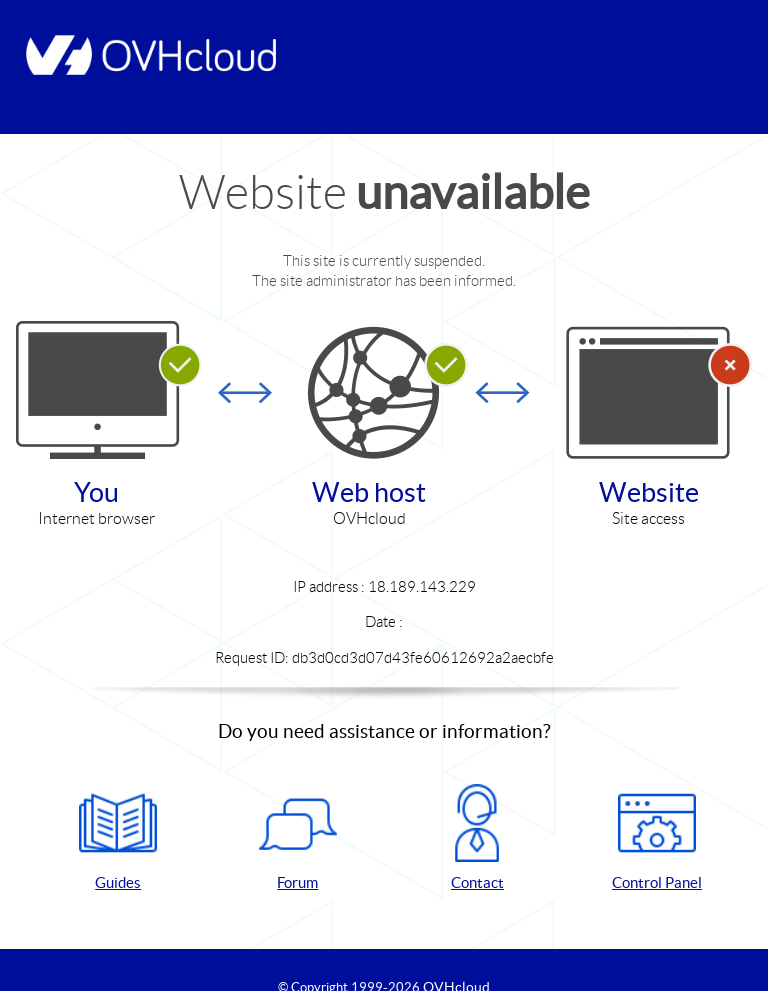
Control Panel (657, 837)
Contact (477, 837)
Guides (118, 837)
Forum (298, 837)
